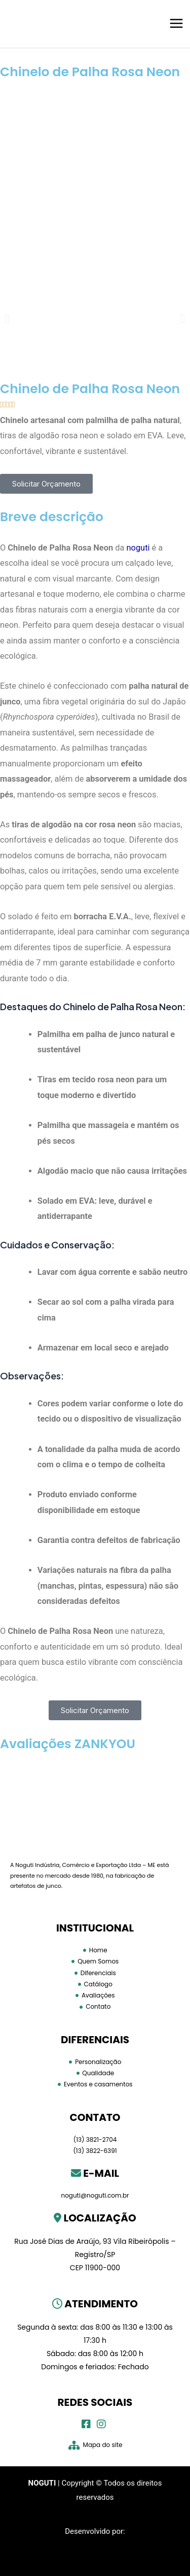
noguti (137, 548)
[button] (7, 318)
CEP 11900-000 (95, 2268)
